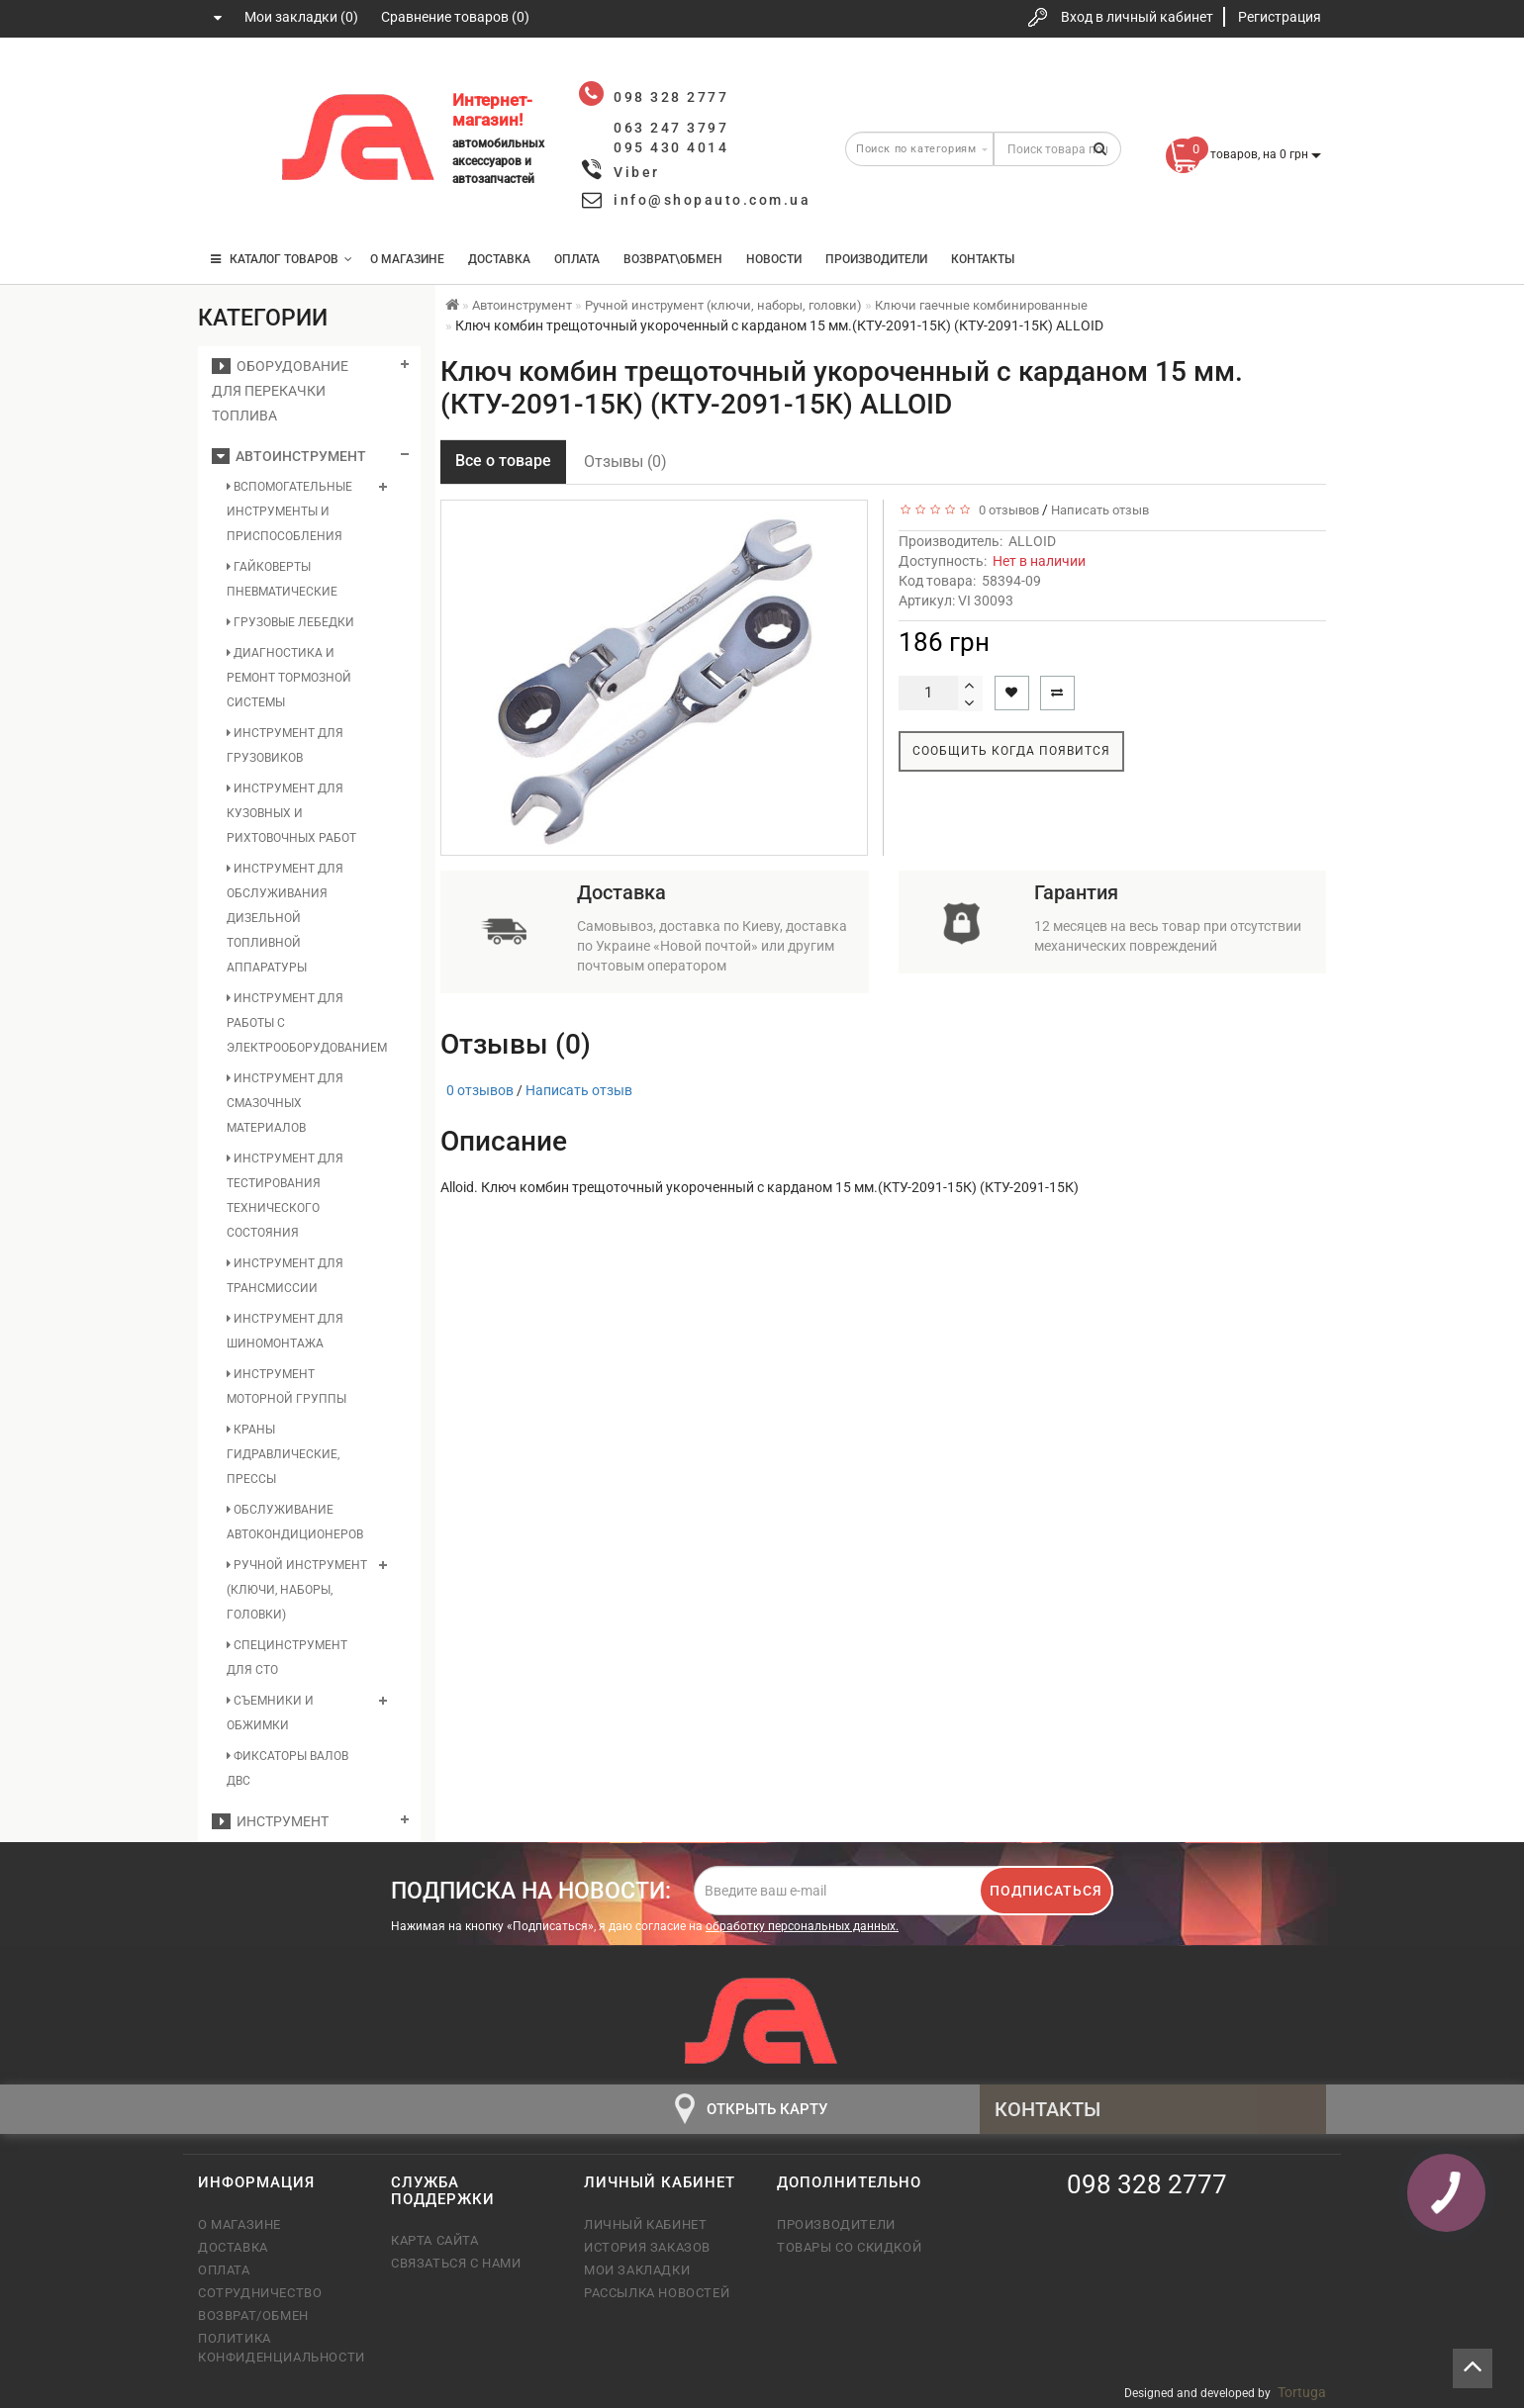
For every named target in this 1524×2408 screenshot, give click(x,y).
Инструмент (270, 1821)
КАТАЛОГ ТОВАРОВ (281, 259)
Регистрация (1279, 17)
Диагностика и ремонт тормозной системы (289, 677)
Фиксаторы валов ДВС (287, 1768)
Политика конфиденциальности (279, 2347)
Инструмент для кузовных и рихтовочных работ (291, 813)
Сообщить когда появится (1011, 751)
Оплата (577, 259)
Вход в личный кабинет (1137, 17)
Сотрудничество (260, 2292)
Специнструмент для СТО (287, 1657)
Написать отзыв (1100, 510)
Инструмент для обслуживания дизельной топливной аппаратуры (285, 918)
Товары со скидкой (849, 2247)
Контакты (982, 259)
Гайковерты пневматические (282, 579)
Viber (637, 172)
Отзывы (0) (625, 461)
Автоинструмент (289, 456)
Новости (774, 259)
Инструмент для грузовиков (285, 745)
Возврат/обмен (253, 2315)
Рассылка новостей (656, 2292)
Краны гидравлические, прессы (283, 1454)
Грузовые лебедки (290, 622)
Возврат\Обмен (672, 259)
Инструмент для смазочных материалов (285, 1103)
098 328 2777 (230, 81)
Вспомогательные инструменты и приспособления (289, 511)
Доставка (499, 259)
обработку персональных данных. (802, 1926)
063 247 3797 (230, 141)
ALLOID (1032, 541)
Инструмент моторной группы (286, 1386)
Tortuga (1302, 2392)
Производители (876, 259)
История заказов (647, 2247)
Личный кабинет (645, 2224)
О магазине (407, 259)
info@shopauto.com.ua (712, 200)
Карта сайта (435, 2240)
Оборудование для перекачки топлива (280, 390)
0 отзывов (1006, 510)
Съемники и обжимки (270, 1713)
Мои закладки (637, 2270)
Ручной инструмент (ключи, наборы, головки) (297, 1589)
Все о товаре (503, 460)
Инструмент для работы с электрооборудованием (298, 1023)
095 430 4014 (232, 200)
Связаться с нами (456, 2263)
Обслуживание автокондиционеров (295, 1522)
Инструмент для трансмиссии (285, 1275)
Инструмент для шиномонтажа (285, 1331)
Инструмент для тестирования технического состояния (285, 1196)
